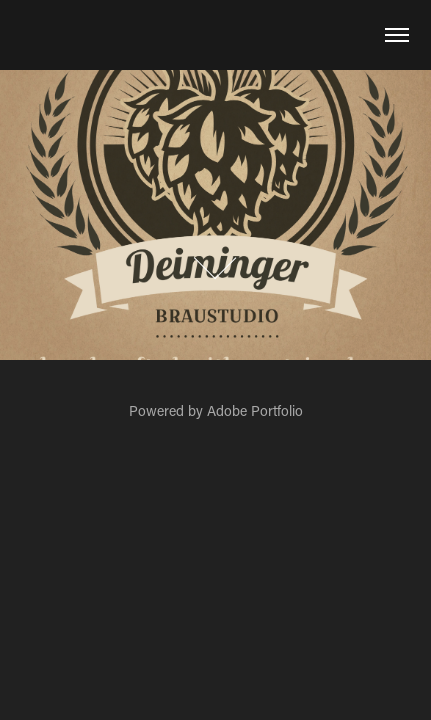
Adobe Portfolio (255, 410)
